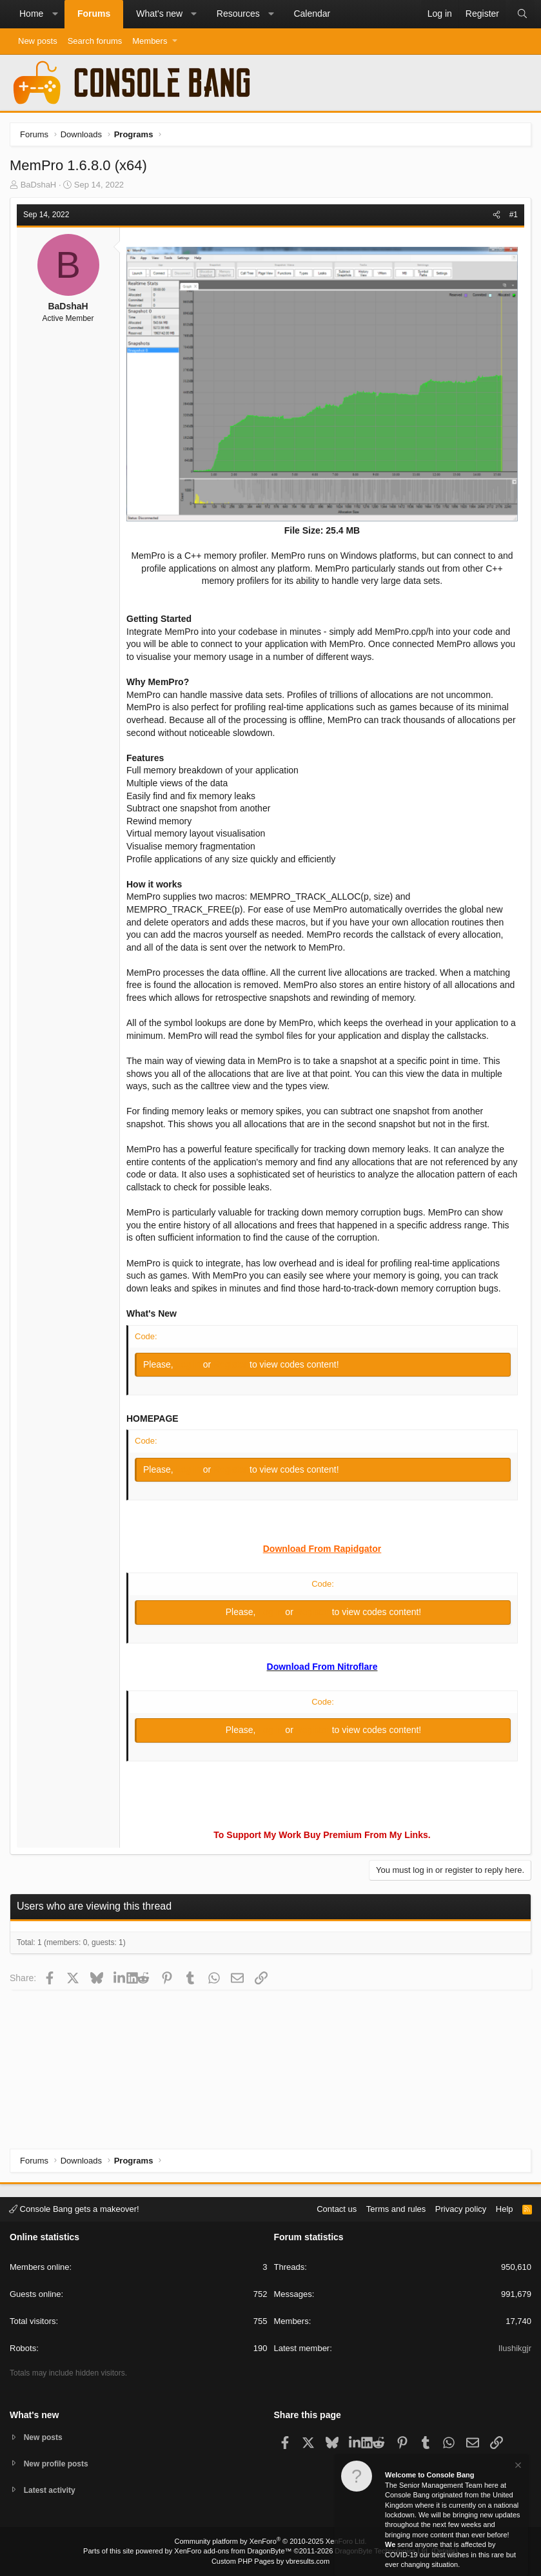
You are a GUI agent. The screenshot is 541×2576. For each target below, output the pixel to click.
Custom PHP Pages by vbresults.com (270, 2561)
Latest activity (52, 2490)
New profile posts (58, 2462)
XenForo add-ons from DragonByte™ (232, 2551)
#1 (513, 214)
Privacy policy (460, 2207)
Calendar (311, 13)
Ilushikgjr (514, 2347)
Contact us (337, 2207)
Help (504, 2207)
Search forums (95, 41)
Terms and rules (396, 2207)
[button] (54, 14)
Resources (238, 13)
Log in (189, 1364)
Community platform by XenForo (271, 2541)
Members (149, 41)
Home (31, 13)
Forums (93, 13)
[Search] (522, 14)
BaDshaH (39, 184)
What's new (159, 13)
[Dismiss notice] (517, 2467)
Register (231, 1364)
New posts (37, 41)
